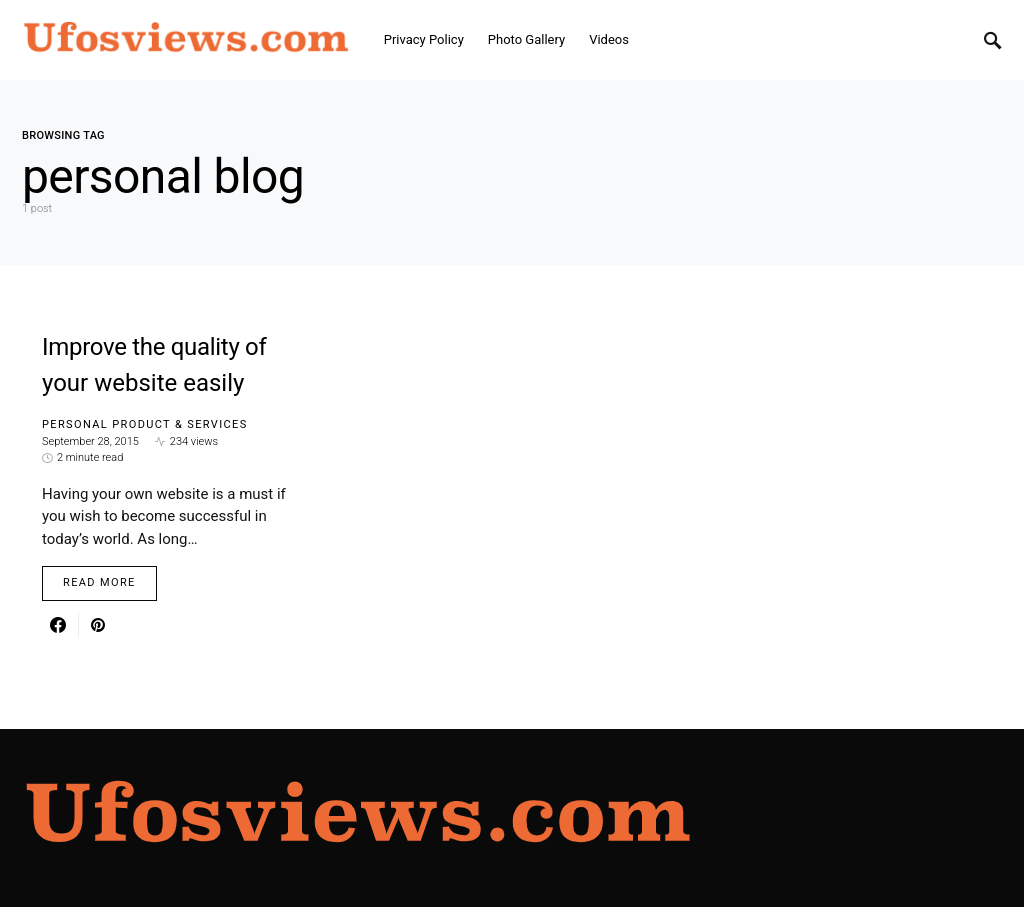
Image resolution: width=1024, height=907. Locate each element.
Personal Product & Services (145, 424)
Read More (99, 582)
